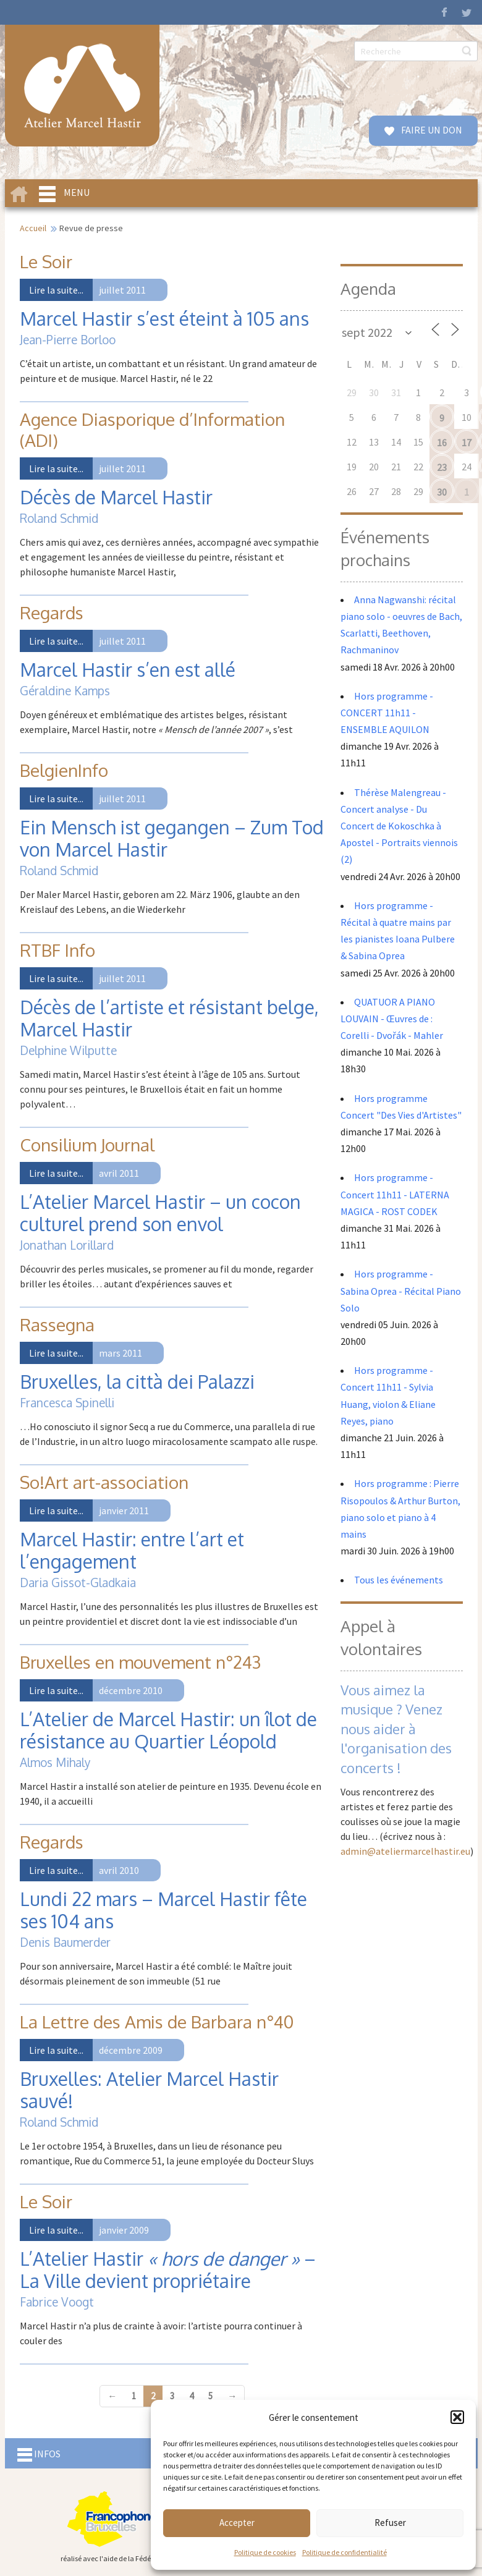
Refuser (390, 2522)
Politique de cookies (265, 2552)
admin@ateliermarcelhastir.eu (405, 1851)
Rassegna (57, 1324)
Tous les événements (398, 1580)
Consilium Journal (87, 1144)
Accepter (237, 2522)
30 (442, 492)
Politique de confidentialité (344, 2552)
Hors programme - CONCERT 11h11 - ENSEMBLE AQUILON (386, 712)
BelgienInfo (64, 770)
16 (442, 442)
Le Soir (46, 261)
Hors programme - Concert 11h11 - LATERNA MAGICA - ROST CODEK (394, 1194)
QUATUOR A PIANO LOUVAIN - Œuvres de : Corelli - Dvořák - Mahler (392, 1018)
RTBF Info (57, 950)
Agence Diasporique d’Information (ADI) (152, 429)
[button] (457, 2417)
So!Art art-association (104, 1482)
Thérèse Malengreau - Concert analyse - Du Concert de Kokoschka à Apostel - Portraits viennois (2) (399, 826)
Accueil (33, 228)
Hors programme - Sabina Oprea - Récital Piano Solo (400, 1290)
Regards (51, 612)
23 (442, 467)
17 (466, 442)
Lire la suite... (56, 290)
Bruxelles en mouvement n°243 (140, 1662)
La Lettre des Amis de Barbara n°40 (157, 2021)
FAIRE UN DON (430, 130)
